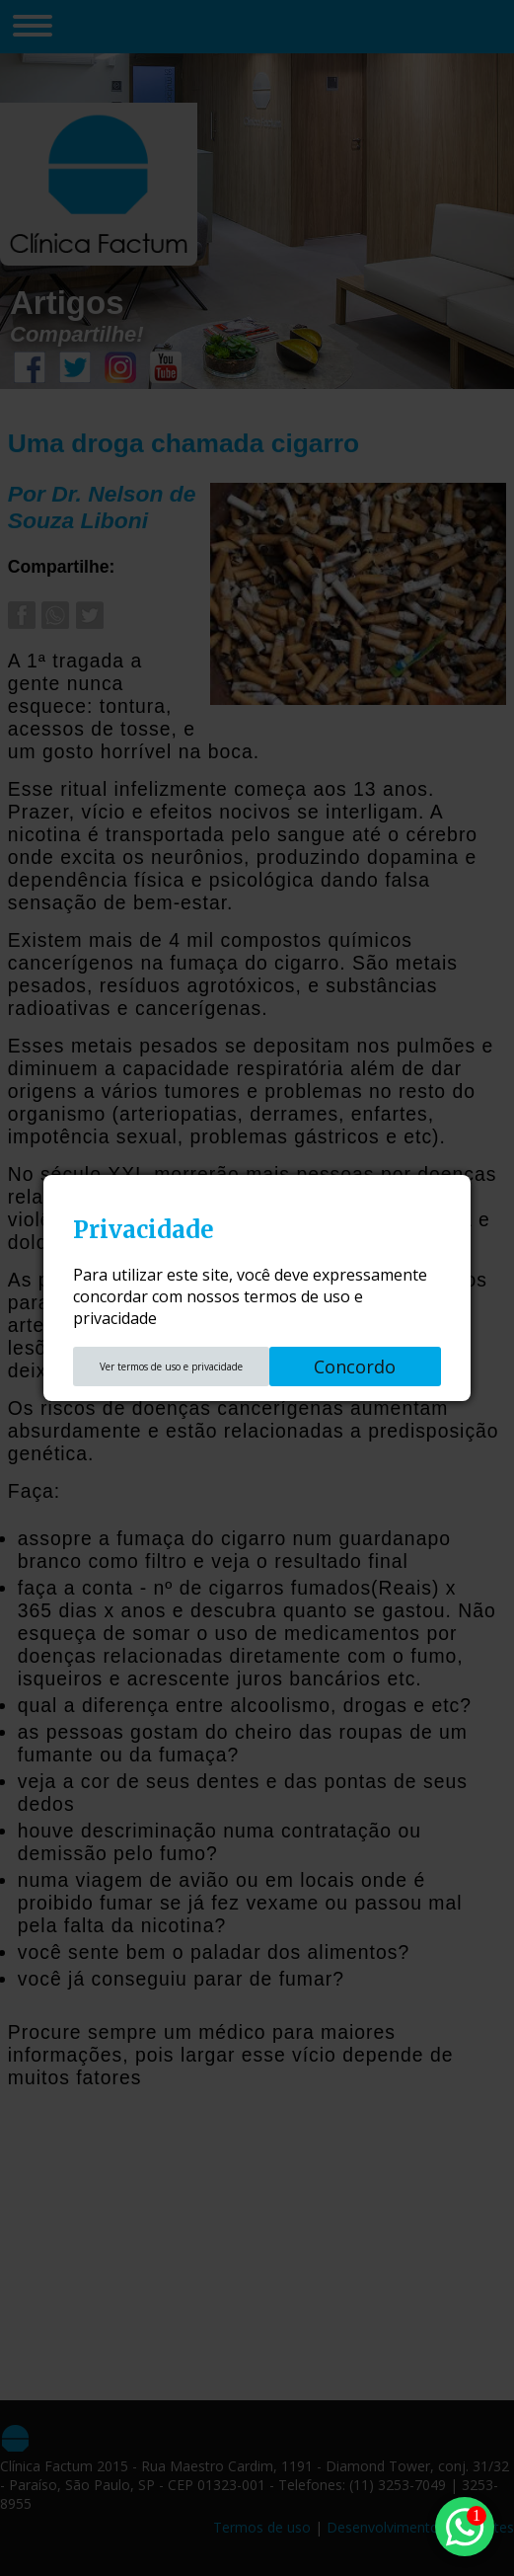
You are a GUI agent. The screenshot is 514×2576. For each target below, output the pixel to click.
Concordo (355, 1366)
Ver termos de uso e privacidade (171, 1366)
